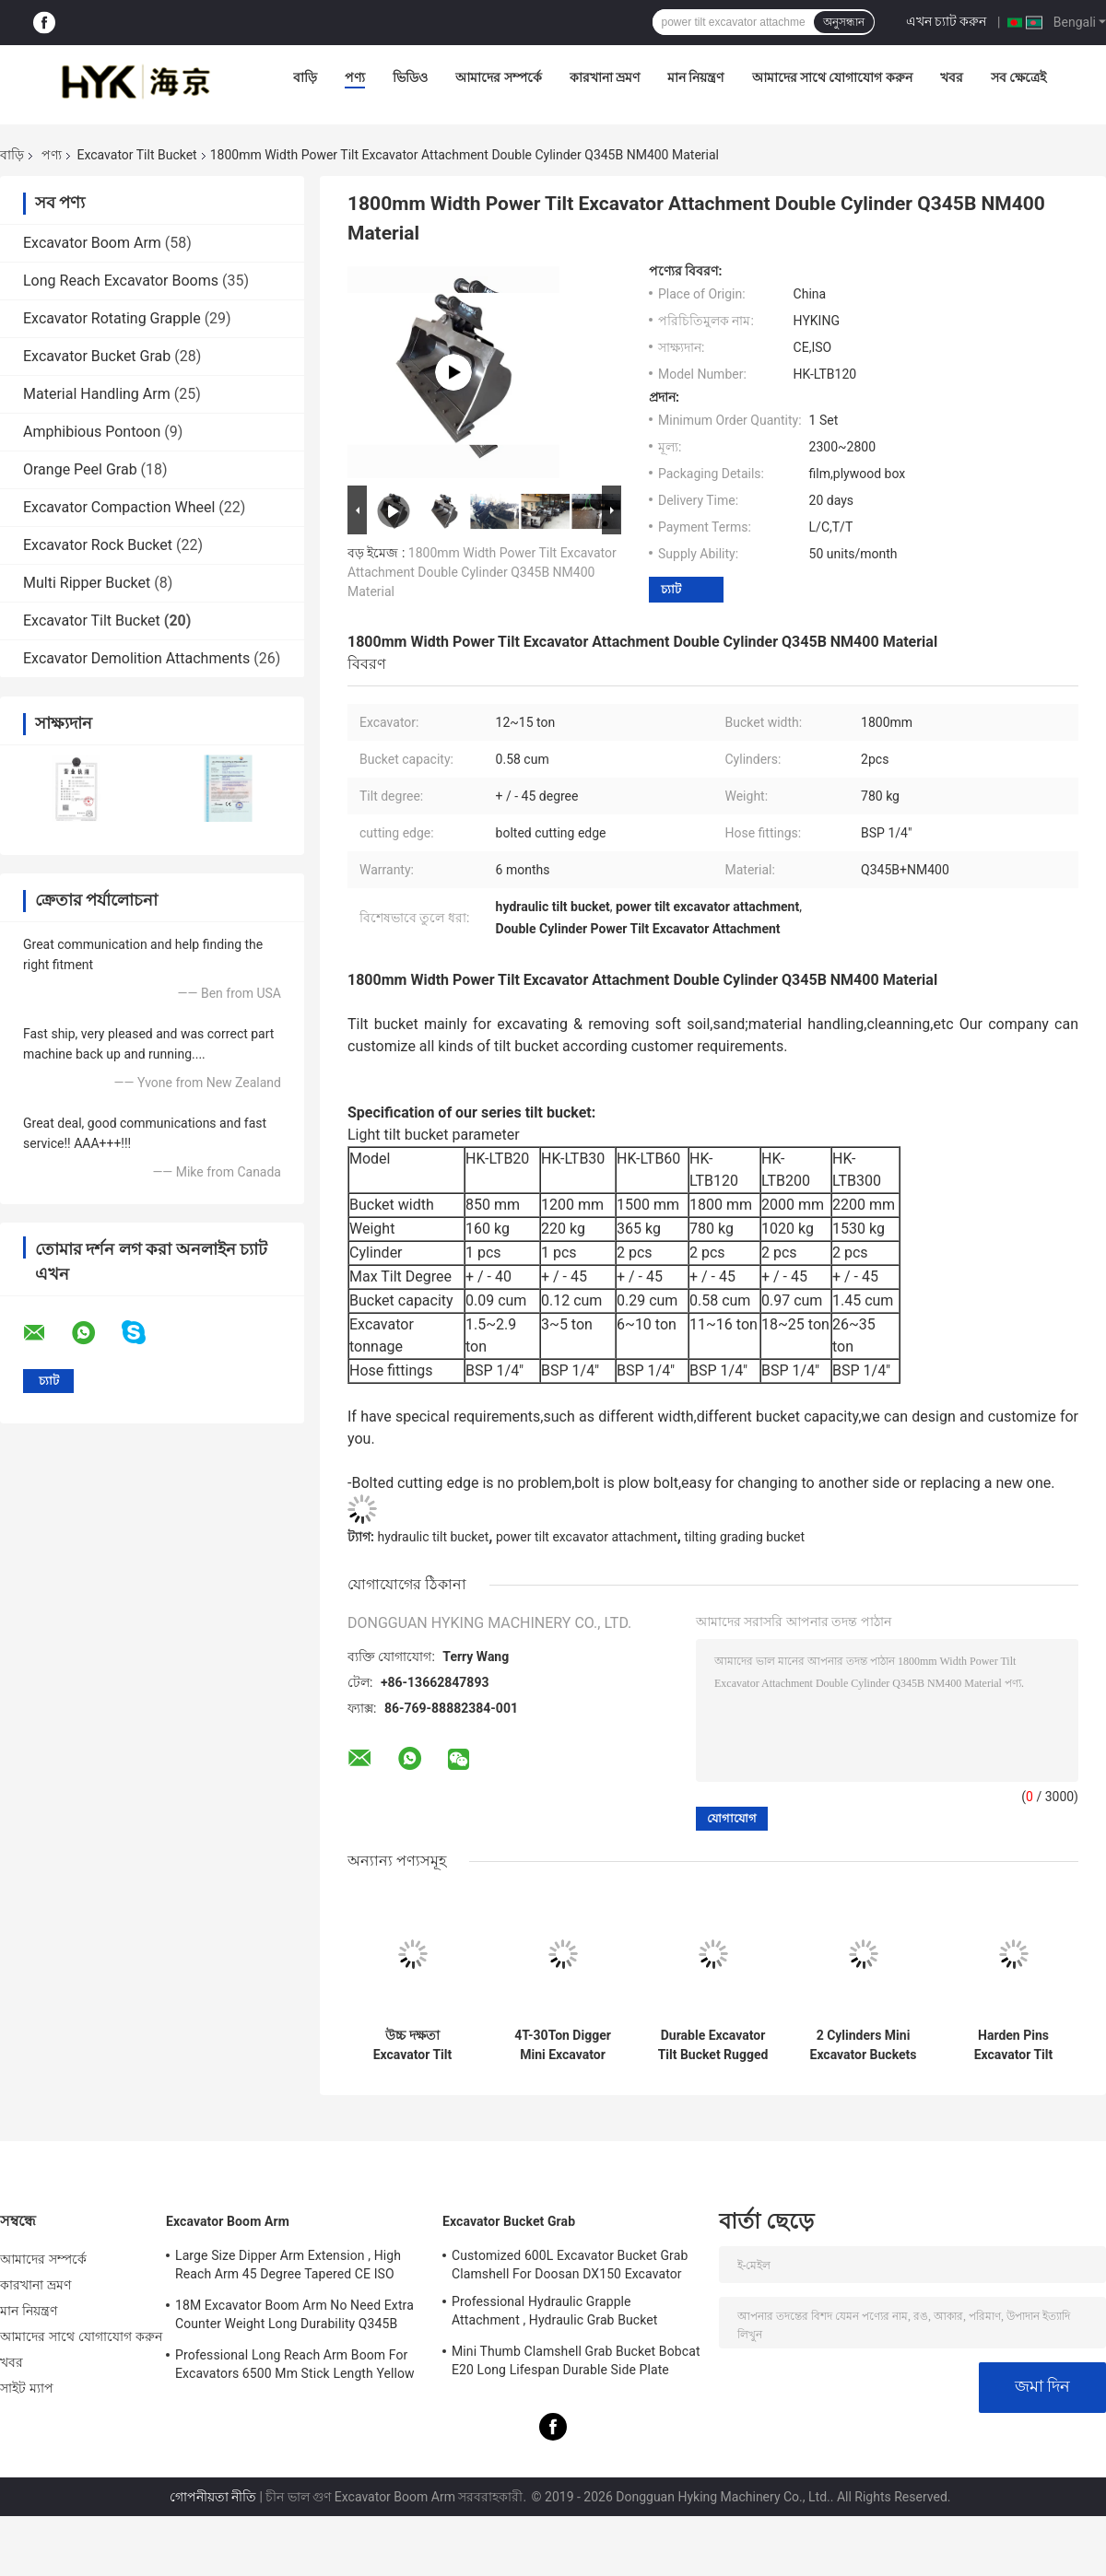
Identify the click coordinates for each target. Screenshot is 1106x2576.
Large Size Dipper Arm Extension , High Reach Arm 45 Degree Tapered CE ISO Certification (288, 2267)
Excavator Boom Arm (92, 243)
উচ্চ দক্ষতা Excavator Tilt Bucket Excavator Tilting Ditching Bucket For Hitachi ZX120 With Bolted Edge (413, 2045)
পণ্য (355, 77)
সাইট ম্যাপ (26, 2388)
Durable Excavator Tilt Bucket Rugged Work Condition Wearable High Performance (713, 2045)
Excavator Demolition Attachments (136, 658)
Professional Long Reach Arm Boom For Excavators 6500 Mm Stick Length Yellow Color (295, 2367)
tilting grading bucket (744, 1536)
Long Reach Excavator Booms (120, 280)
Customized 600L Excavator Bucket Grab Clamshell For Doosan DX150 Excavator (570, 2264)
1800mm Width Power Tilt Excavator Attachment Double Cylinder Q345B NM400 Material (482, 572)
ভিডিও (410, 77)
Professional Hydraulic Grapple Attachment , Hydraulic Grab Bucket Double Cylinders (554, 2313)
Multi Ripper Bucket (86, 582)
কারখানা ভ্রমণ (605, 77)
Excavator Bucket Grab (97, 356)
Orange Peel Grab (80, 469)
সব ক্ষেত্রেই (1018, 77)
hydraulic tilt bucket (432, 1536)
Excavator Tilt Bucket (136, 154)
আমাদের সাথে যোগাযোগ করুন (832, 77)
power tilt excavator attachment (586, 1536)
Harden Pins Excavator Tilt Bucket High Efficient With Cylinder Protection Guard (1013, 2045)
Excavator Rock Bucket (97, 545)
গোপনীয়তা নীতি (213, 2496)
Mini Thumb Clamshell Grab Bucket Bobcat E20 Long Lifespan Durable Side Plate (576, 2360)
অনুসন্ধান (844, 22)
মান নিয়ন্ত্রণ (695, 77)
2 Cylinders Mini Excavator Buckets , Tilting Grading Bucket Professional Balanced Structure (862, 2045)
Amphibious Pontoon (91, 431)
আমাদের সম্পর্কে (498, 77)
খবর (951, 77)
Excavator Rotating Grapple (112, 318)
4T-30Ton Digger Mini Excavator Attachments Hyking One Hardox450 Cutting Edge (563, 2045)
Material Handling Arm (97, 394)
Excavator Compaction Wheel (119, 507)
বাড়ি (305, 77)
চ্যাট (671, 589)
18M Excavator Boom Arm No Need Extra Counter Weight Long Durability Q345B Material (294, 2317)
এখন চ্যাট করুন (946, 21)
